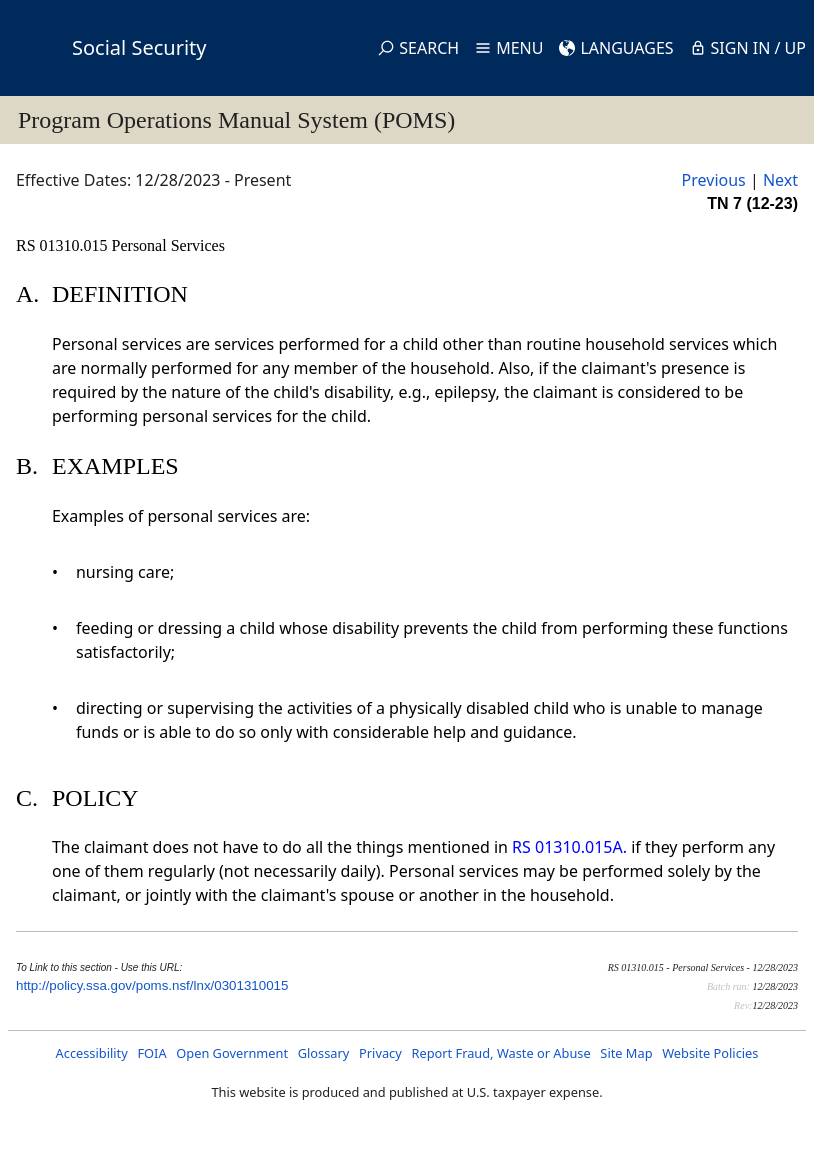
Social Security (139, 47)
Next (780, 180)
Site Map (626, 1053)
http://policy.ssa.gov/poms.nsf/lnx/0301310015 (152, 985)
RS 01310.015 (64, 245)
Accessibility (92, 1053)
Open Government (232, 1053)
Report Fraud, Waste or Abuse (500, 1053)
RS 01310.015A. (569, 847)
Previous (714, 180)
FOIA (151, 1053)
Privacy (380, 1053)
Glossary (324, 1053)
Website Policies (710, 1053)
